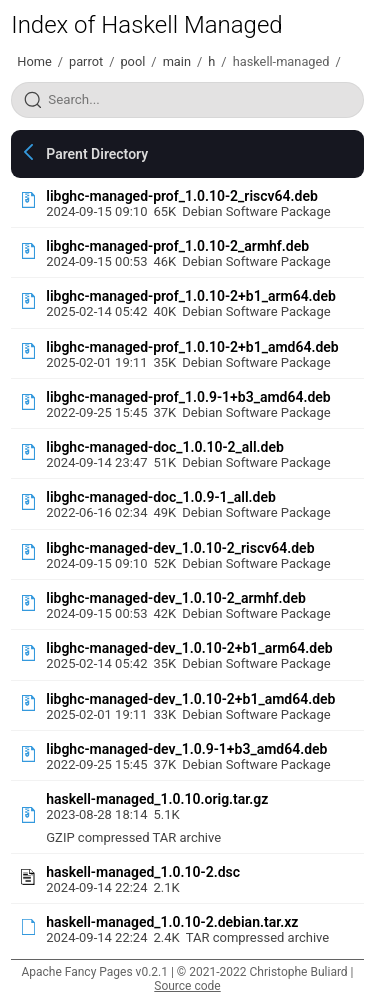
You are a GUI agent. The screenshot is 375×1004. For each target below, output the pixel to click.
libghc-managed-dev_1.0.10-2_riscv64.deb (180, 548)
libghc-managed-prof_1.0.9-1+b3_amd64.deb (188, 397)
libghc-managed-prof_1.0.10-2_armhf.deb (177, 246)
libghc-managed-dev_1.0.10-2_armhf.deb (176, 598)
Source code (187, 986)
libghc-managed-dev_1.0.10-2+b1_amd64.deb (190, 699)
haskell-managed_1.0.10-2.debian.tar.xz (172, 922)
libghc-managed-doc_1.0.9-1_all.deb (161, 497)
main (177, 61)
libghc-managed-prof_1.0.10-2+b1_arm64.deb (191, 296)
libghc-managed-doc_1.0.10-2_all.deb (165, 447)
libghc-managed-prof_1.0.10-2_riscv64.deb (182, 196)
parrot (86, 61)
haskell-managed (281, 61)
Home (34, 61)
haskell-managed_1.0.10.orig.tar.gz (157, 799)
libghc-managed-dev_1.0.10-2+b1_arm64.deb (189, 648)
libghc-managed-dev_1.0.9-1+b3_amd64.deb (186, 749)
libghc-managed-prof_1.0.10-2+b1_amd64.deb (192, 347)
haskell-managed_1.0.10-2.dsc (143, 872)
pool (132, 61)
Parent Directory (97, 154)
